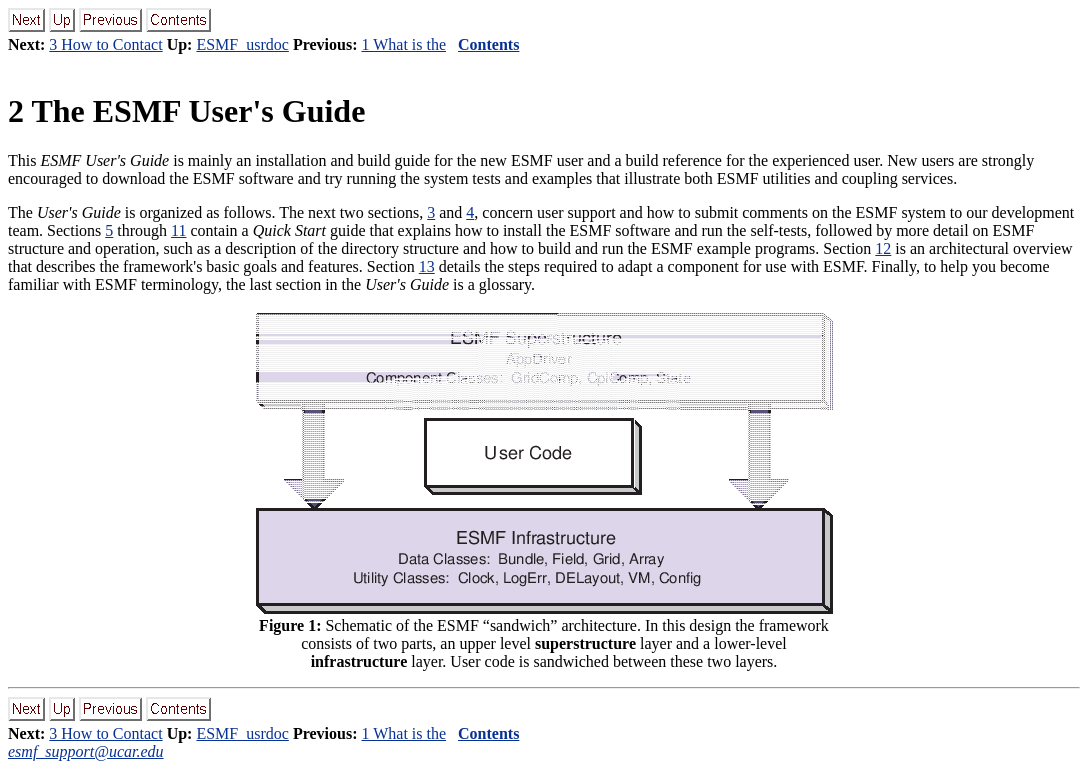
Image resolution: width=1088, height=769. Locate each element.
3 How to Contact (105, 44)
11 (178, 230)
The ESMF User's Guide (186, 111)
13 (427, 266)
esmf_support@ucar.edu (86, 751)
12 (883, 248)
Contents (488, 44)
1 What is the (403, 44)
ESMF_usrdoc (242, 44)
